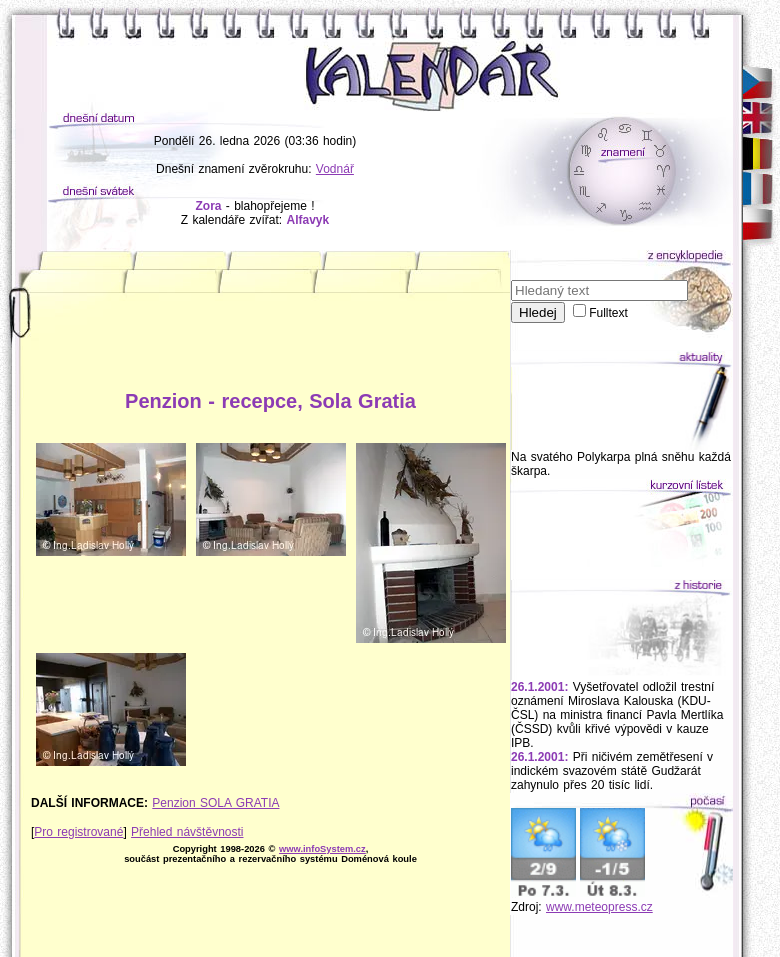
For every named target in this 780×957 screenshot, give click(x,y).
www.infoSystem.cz (322, 849)
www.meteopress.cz (599, 907)
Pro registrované (78, 832)
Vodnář (335, 169)
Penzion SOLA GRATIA (215, 803)
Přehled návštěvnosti (187, 832)
